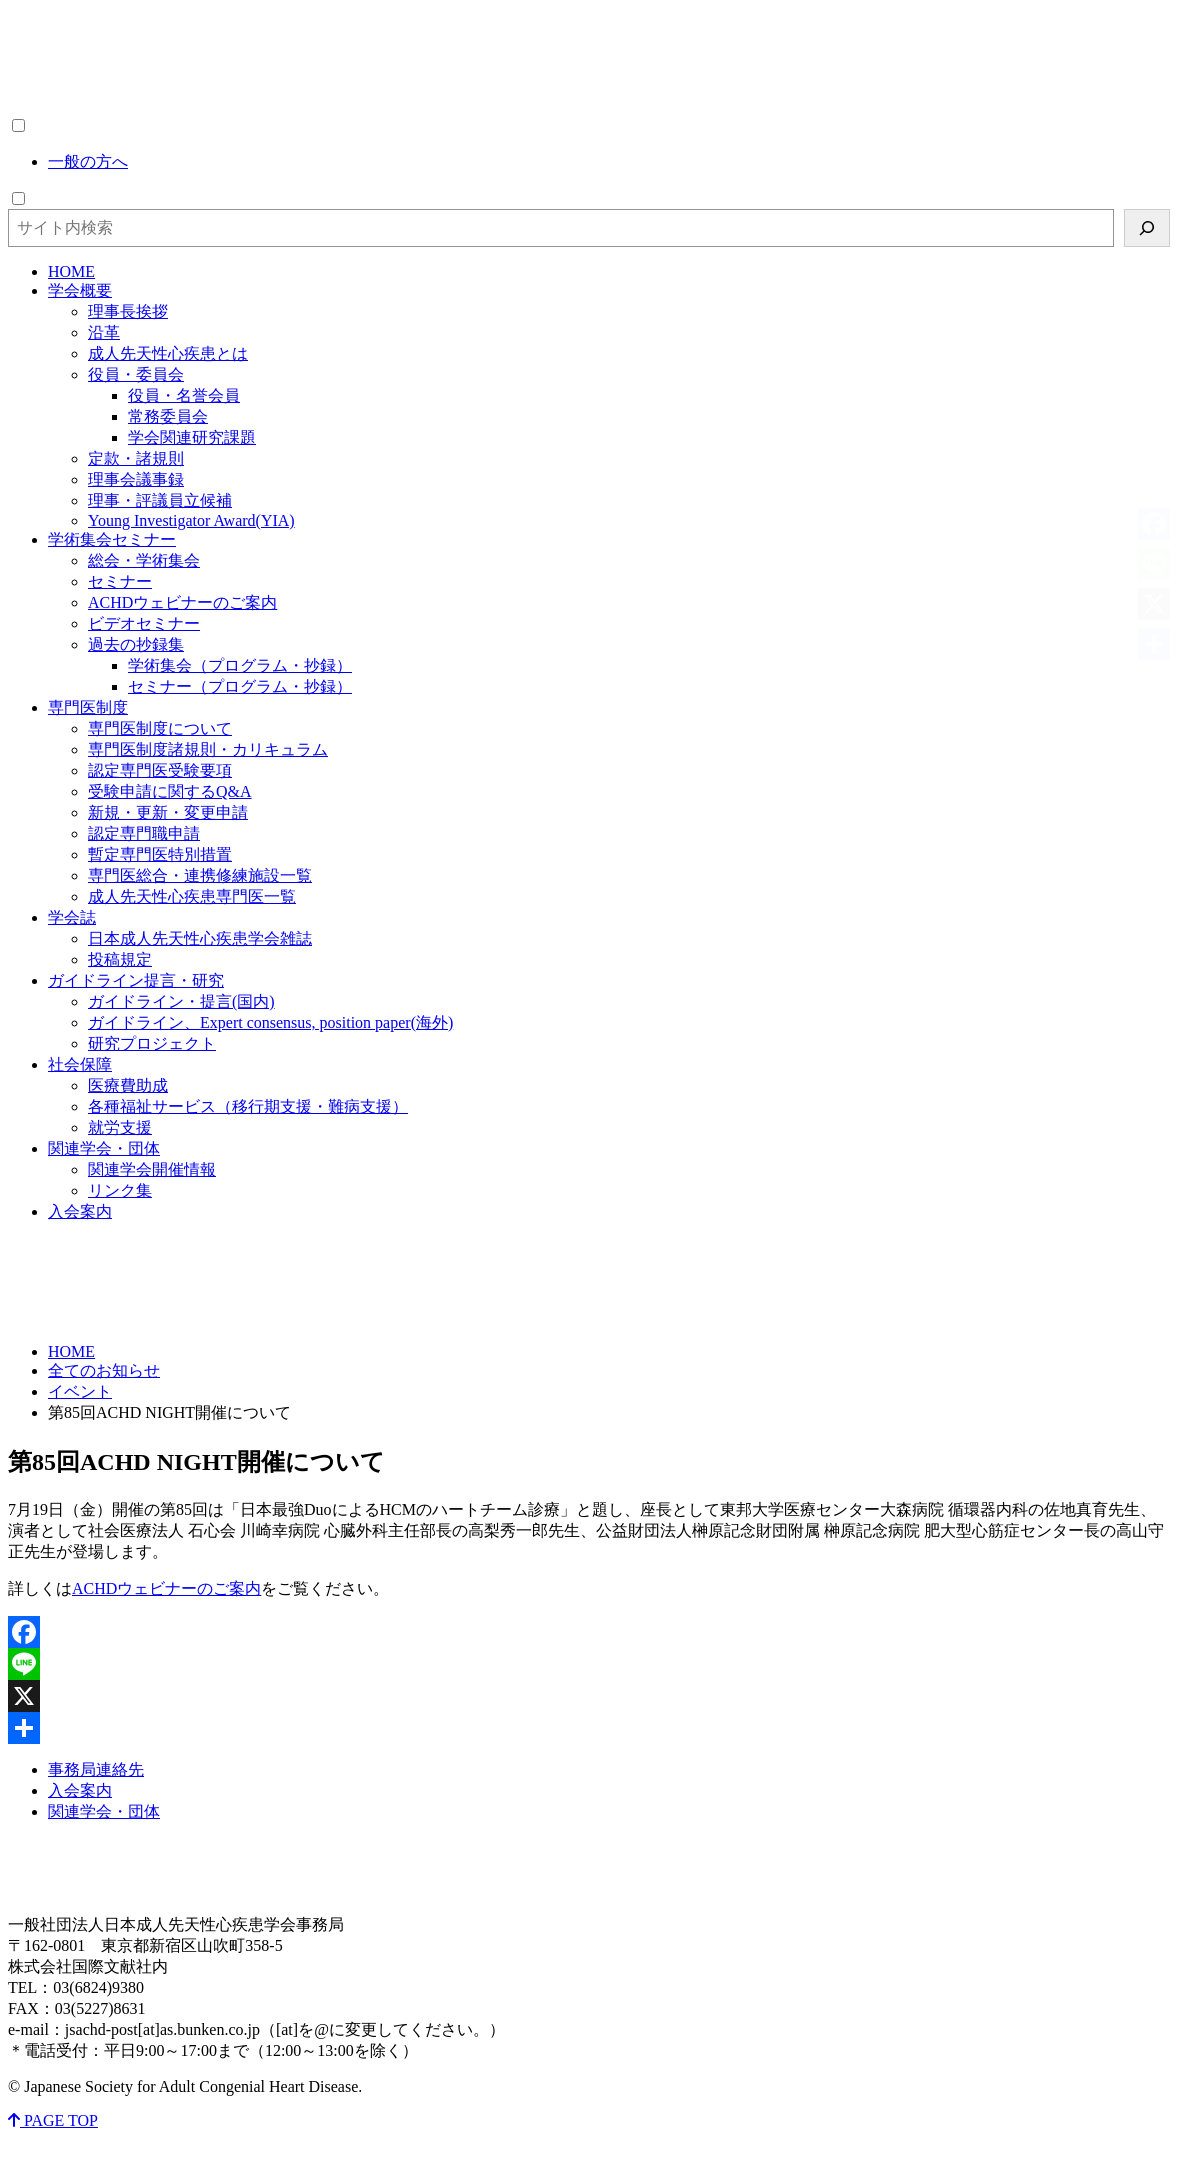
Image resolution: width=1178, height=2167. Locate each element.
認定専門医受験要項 (160, 770)
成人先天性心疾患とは (168, 353)
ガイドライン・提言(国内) (181, 1001)
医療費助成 (128, 1085)
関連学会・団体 (104, 1148)
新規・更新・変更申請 (168, 812)
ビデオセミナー (144, 623)
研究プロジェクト (152, 1043)
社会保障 (80, 1064)
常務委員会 (168, 416)
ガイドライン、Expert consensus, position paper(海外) (270, 1022)
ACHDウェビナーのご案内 (182, 602)
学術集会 (112, 539)
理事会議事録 (136, 479)
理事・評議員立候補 (160, 500)
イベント (80, 1391)
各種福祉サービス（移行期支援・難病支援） (248, 1106)
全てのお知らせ (104, 1370)
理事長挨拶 (128, 311)
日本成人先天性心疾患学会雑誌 (200, 938)
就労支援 (120, 1127)
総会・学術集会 (144, 560)
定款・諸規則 (136, 458)
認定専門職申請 (144, 833)
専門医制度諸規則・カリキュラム (208, 749)
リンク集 (120, 1190)
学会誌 (72, 917)
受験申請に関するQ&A (170, 791)
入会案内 (80, 1211)
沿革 (104, 332)
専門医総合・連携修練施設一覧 (200, 875)
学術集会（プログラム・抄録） (240, 665)
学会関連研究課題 (192, 437)
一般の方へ (88, 161)
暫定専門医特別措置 (160, 854)
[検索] (1147, 228)
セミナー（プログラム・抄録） (240, 686)
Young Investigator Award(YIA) (191, 520)
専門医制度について (160, 728)
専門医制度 (88, 707)
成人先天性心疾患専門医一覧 (192, 896)
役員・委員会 (136, 374)
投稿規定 (120, 959)
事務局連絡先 (96, 1769)
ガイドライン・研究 (136, 980)
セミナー (120, 581)
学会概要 (80, 290)
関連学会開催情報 (152, 1169)
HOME (71, 271)
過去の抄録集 (136, 644)
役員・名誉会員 (184, 395)
